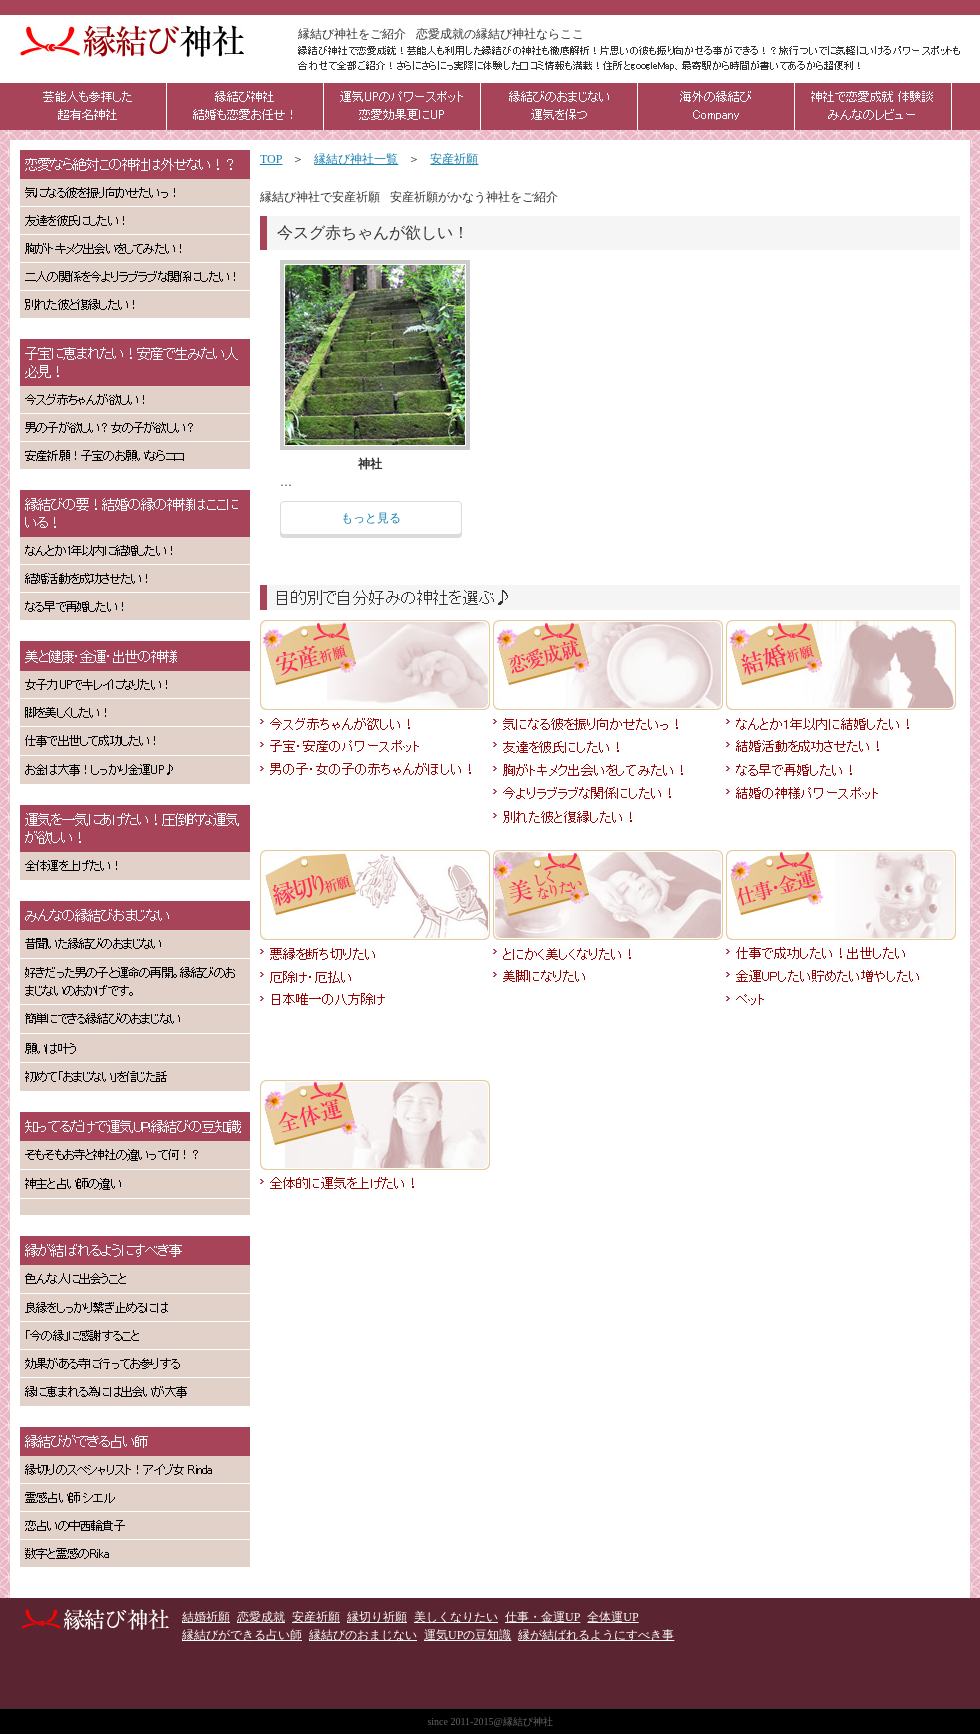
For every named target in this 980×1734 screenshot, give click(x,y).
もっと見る (371, 518)
